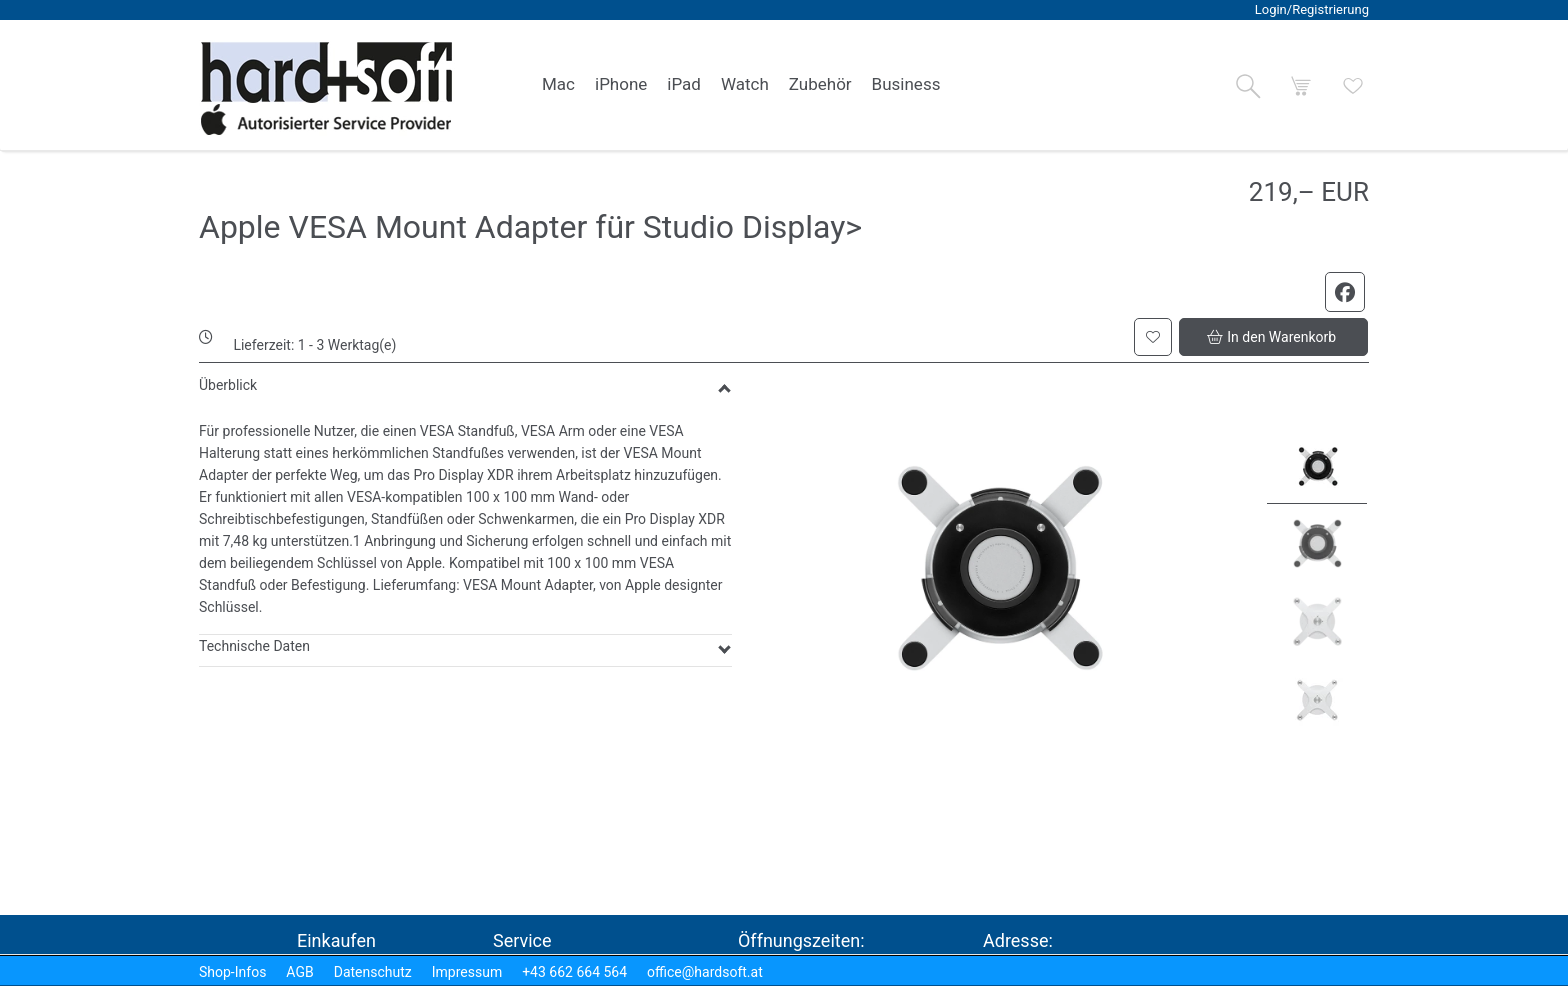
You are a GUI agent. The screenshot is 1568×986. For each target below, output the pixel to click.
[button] (1248, 86)
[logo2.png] (327, 88)
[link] (558, 85)
